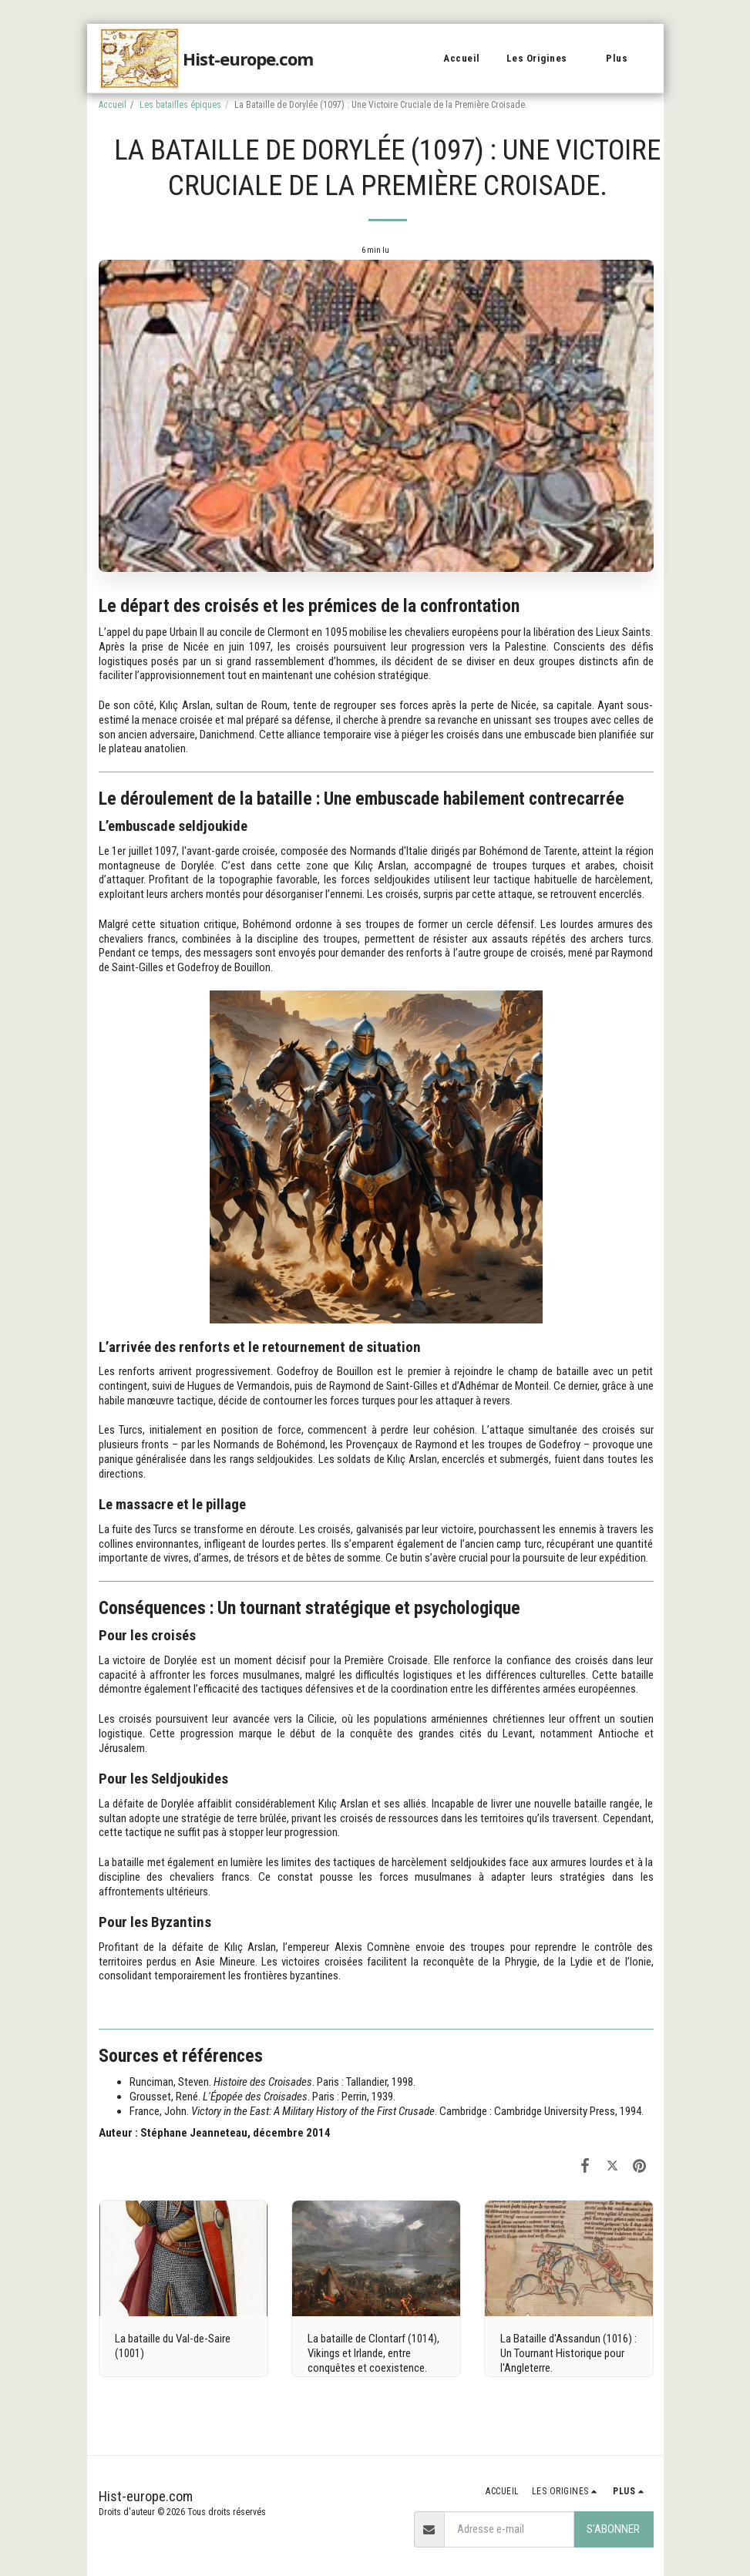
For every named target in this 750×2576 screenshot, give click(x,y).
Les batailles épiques (180, 104)
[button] (543, 58)
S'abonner (613, 2529)
